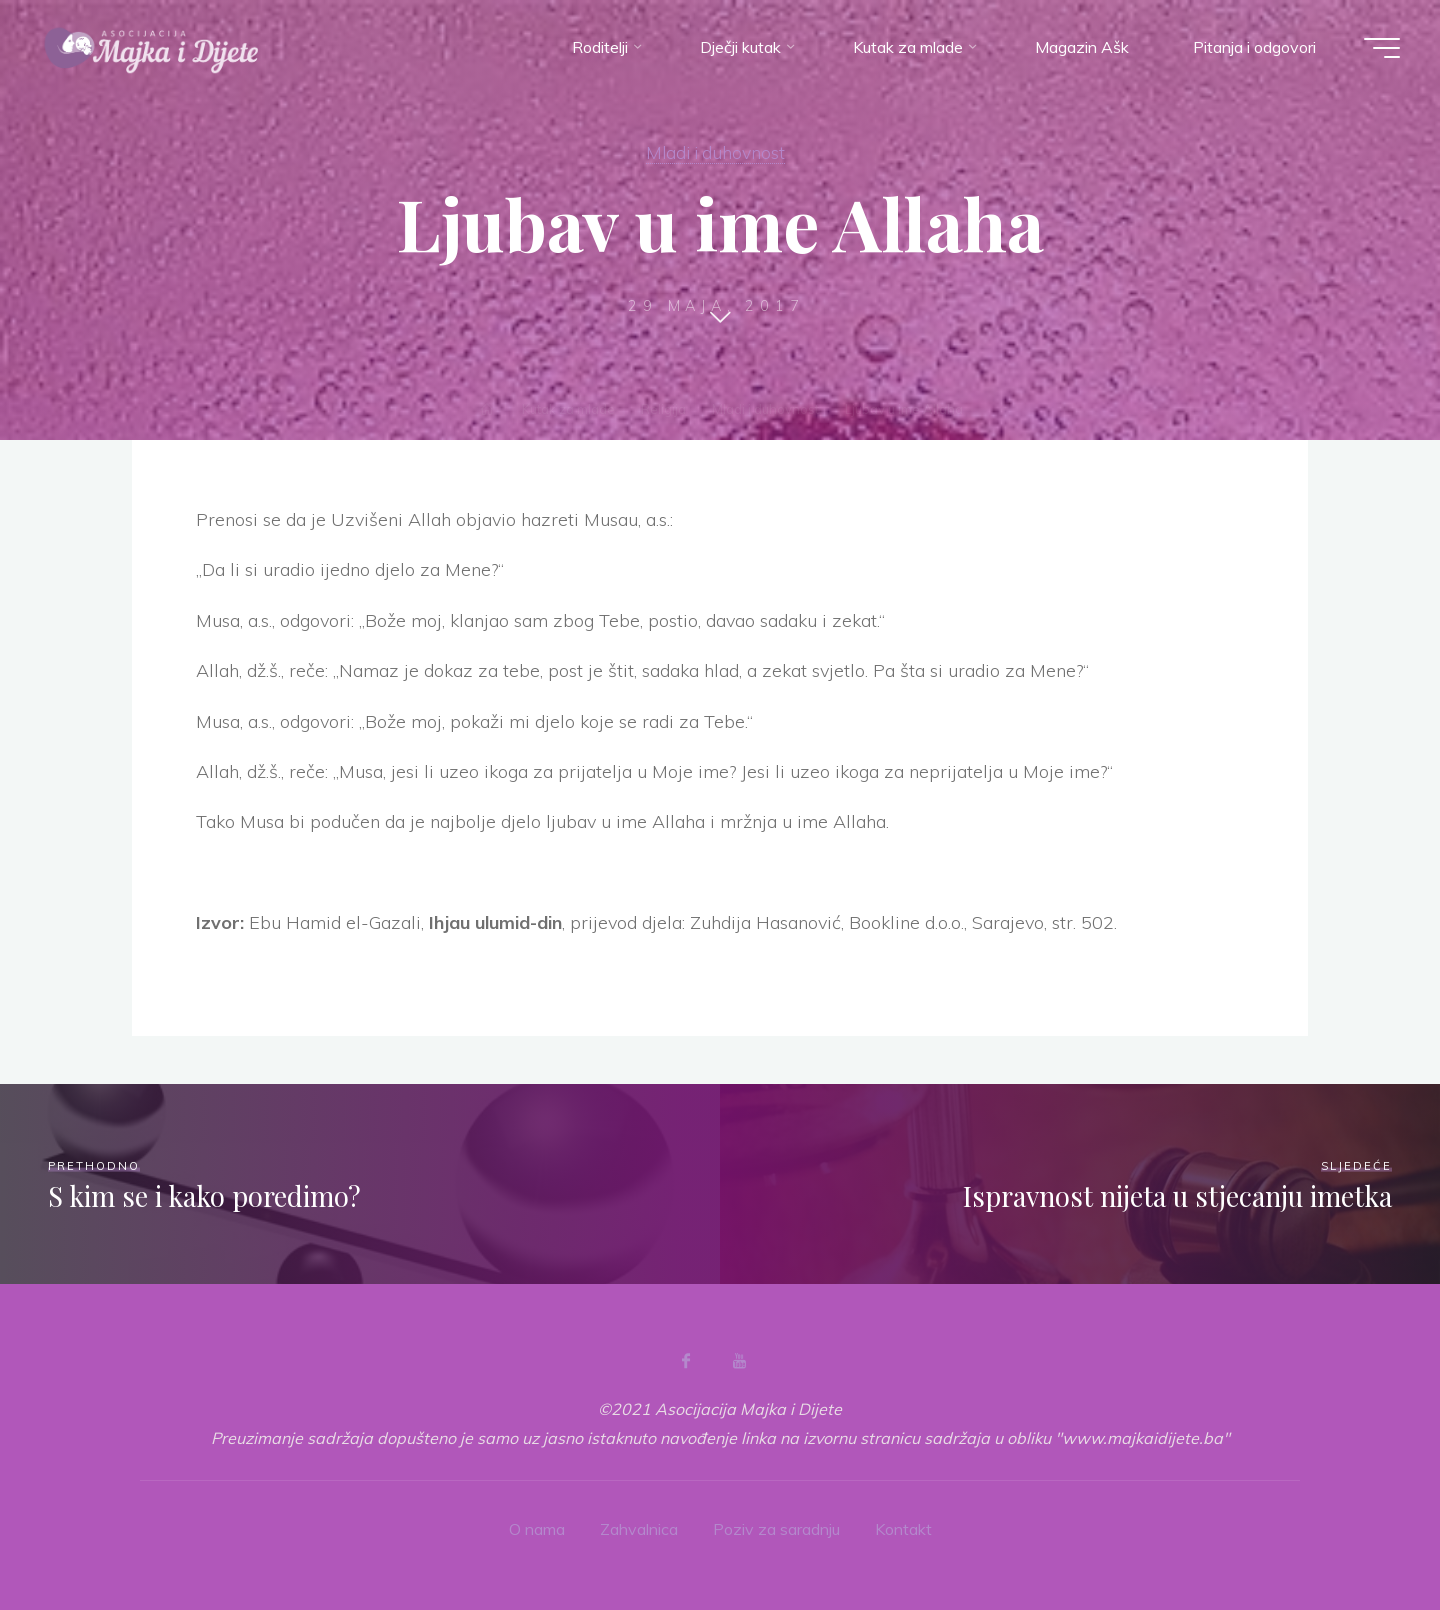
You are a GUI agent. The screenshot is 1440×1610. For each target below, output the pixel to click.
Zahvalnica (639, 1529)
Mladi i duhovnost (715, 152)
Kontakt (903, 1529)
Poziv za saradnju (776, 1529)
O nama (537, 1529)
